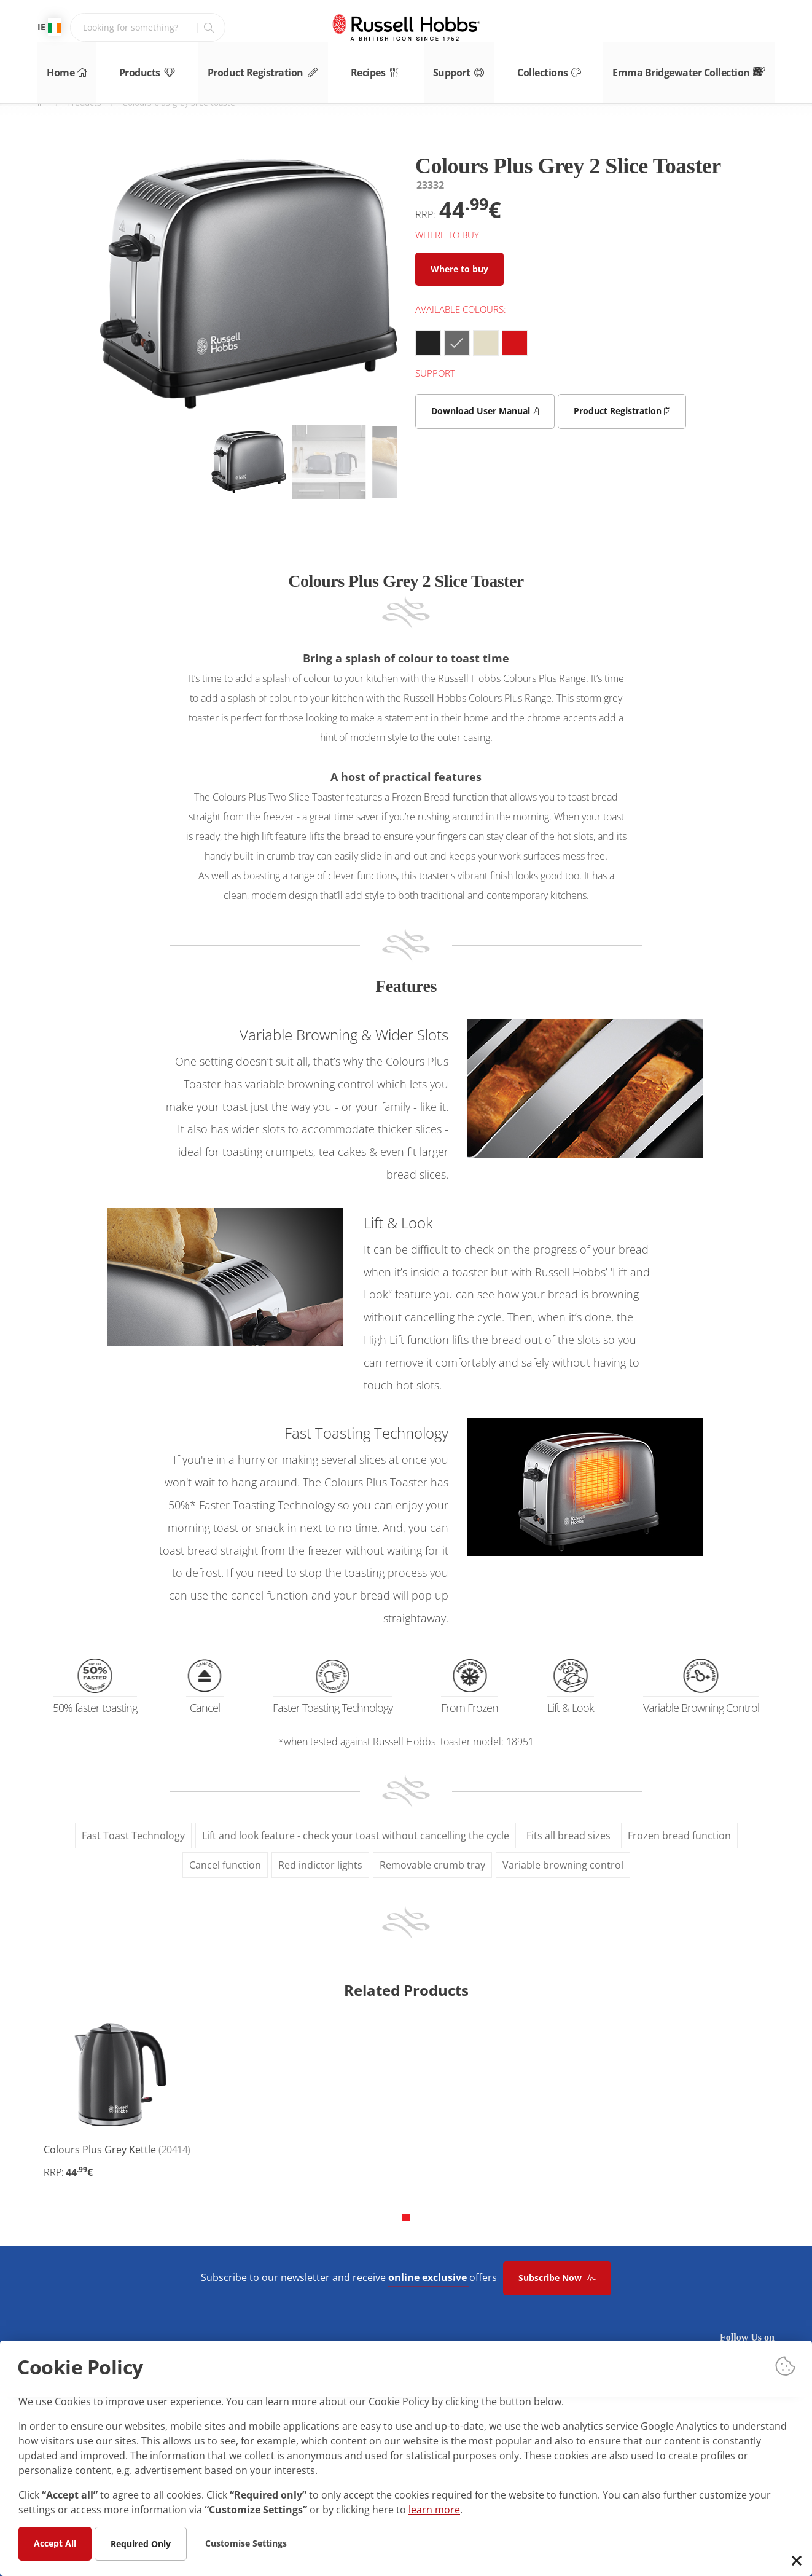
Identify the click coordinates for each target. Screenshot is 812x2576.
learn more (434, 2509)
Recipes (380, 67)
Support (472, 67)
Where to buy (459, 269)
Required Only (141, 2543)
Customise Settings (246, 2542)
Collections (568, 67)
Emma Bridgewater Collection (708, 67)
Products (145, 67)
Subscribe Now (557, 2277)
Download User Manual (485, 411)
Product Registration (264, 67)
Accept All (55, 2542)
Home (56, 67)
